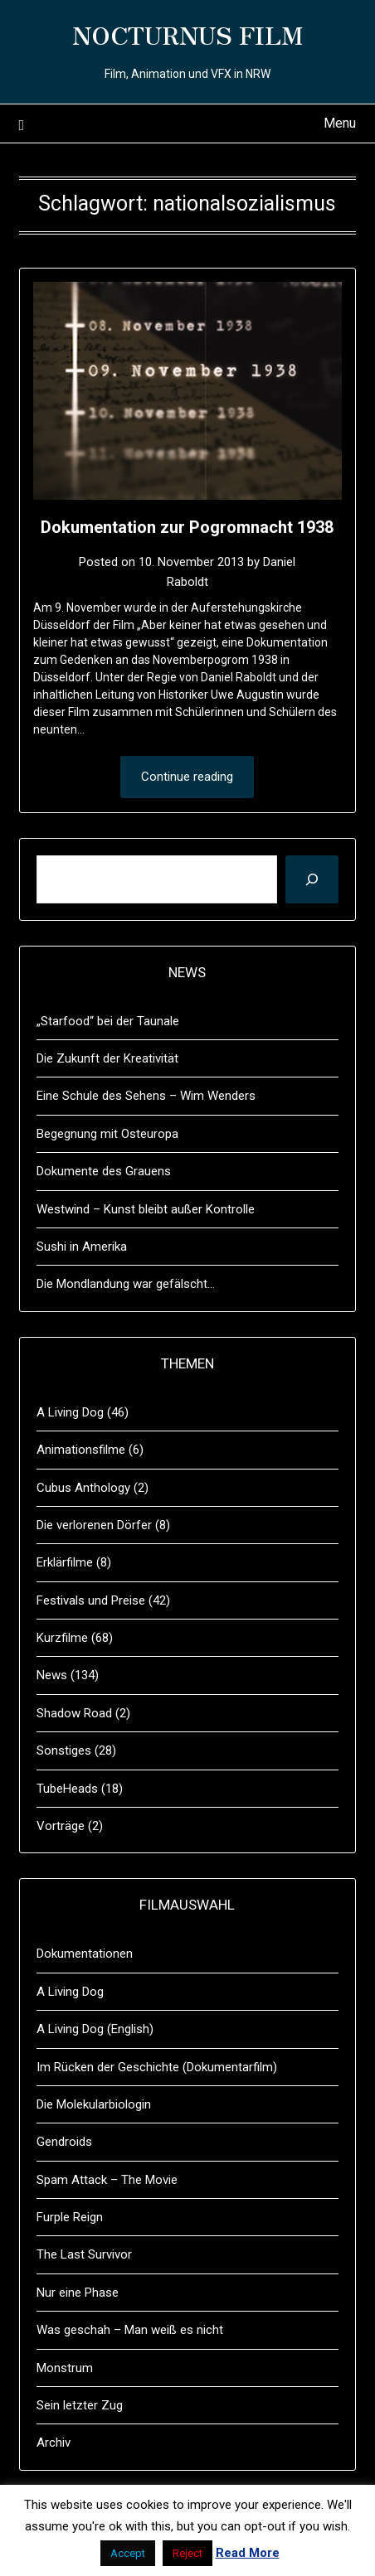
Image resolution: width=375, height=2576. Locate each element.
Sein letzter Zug (80, 2405)
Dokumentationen (85, 1953)
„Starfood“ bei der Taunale (108, 1021)
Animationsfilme (81, 1449)
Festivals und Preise (91, 1600)
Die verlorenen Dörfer (94, 1525)
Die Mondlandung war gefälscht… (126, 1283)
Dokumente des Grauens (104, 1171)
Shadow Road (74, 1713)
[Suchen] (311, 879)
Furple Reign (70, 2217)
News (52, 1675)
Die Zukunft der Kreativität (107, 1058)
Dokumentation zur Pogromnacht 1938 (187, 527)
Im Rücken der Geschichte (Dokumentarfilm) (157, 2067)
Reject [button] (187, 2553)
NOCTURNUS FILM (187, 34)
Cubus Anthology (83, 1487)
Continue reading (187, 776)
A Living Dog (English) (95, 2029)
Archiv (54, 2442)
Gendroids (64, 2141)
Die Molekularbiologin (94, 2104)
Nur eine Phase (78, 2292)
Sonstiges (64, 1750)
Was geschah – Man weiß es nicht (130, 2329)
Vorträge (61, 1825)
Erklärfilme (65, 1562)
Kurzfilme (62, 1637)
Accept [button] (127, 2553)
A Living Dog (70, 1412)
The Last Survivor (84, 2254)
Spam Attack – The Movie (107, 2179)
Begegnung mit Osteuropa (107, 1133)
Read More (248, 2552)
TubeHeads (67, 1788)
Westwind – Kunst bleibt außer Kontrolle (146, 1209)
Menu (340, 123)
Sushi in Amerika (82, 1246)
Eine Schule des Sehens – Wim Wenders (146, 1095)
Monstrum (65, 2368)
